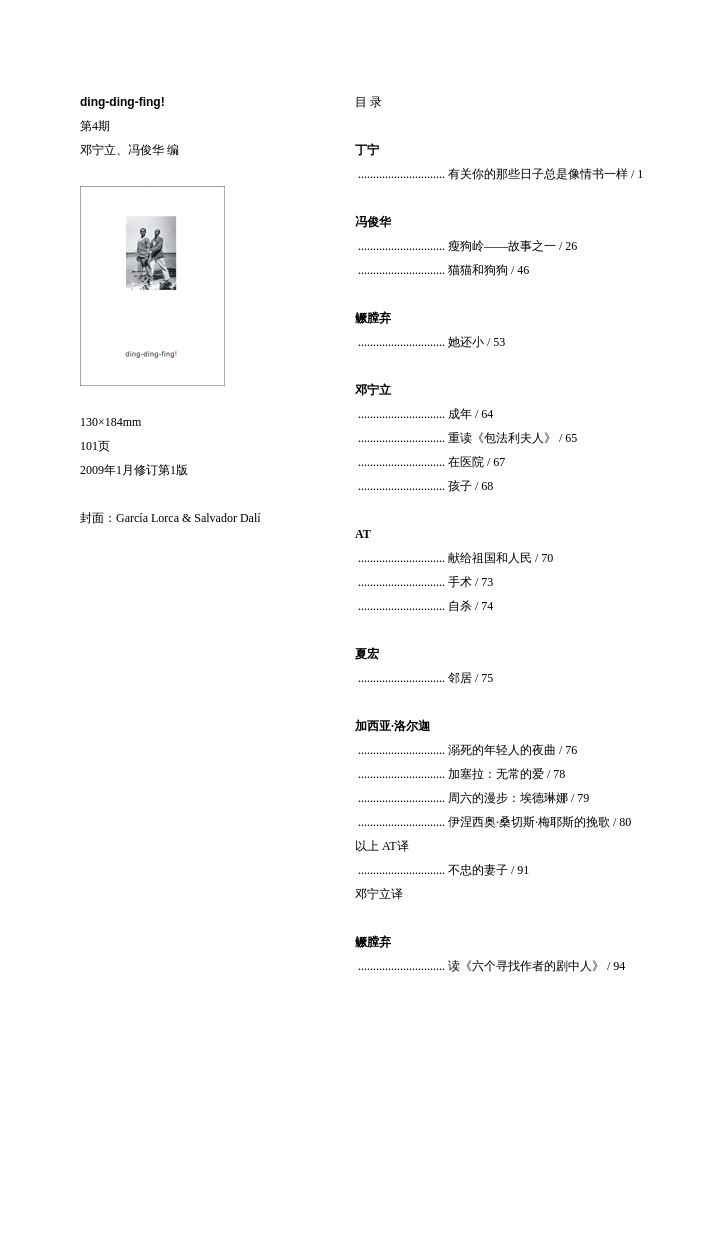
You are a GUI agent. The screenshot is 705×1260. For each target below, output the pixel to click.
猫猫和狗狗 (478, 270)
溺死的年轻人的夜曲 (502, 750)
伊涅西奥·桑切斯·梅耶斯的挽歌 (529, 822)
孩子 (460, 486)
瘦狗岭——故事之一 (502, 246)
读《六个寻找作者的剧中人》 (526, 966)
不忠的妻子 (478, 870)
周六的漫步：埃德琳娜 (508, 798)
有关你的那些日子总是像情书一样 (538, 174)
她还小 (466, 342)
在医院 (466, 462)
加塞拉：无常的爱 (496, 774)
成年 (460, 414)
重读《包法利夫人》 (502, 438)
